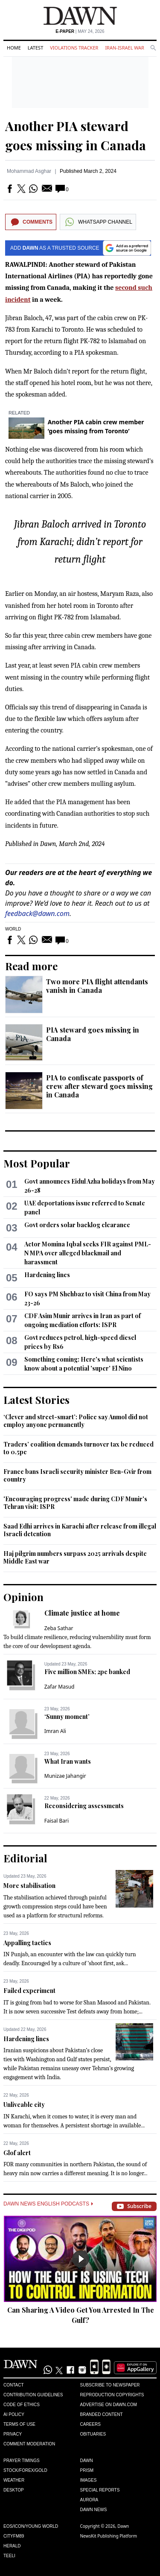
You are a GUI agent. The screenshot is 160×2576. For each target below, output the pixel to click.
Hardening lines (47, 1275)
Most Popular (36, 1163)
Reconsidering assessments (84, 1806)
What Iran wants (67, 1761)
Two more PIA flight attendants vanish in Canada (97, 986)
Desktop (13, 2490)
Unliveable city (24, 2104)
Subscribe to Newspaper (110, 2385)
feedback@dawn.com (37, 913)
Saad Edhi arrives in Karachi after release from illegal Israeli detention (79, 1530)
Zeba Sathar (58, 1628)
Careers (90, 2424)
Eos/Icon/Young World (30, 2526)
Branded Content (101, 2414)
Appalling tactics (27, 1943)
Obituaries (93, 2434)
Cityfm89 (13, 2536)
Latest (35, 47)
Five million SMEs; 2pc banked (87, 1672)
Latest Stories (36, 1399)
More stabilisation (29, 1886)
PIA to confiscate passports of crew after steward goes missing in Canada (99, 1086)
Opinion (23, 1597)
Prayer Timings (21, 2460)
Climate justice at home (82, 1612)
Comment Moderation (29, 2444)
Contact (13, 2385)
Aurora (89, 2499)
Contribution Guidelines (33, 2394)
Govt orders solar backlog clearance (77, 1225)
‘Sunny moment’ (67, 1716)
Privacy (12, 2434)
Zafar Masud (59, 1686)
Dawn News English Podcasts (48, 2204)
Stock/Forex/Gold (25, 2470)
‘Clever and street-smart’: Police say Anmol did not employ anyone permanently (75, 1421)
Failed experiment (29, 1991)
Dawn (86, 2460)
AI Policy (13, 2414)
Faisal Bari (56, 1820)
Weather (13, 2480)
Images (88, 2480)
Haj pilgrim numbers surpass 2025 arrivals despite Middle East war (75, 1557)
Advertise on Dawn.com (108, 2404)
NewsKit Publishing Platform (108, 2536)
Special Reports (100, 2490)
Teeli (9, 2555)
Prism (87, 2470)
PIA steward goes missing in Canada (92, 1034)
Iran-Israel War (124, 47)
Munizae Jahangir (65, 1776)
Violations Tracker (74, 47)
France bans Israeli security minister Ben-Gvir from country (77, 1475)
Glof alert (17, 2153)
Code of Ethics (21, 2404)
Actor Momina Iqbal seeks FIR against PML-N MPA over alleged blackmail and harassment (87, 1253)
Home (14, 47)
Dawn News (93, 2509)
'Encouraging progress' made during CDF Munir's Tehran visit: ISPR (75, 1503)
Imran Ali (55, 1731)
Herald (12, 2546)
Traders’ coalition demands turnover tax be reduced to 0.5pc (78, 1448)
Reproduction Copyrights (112, 2394)
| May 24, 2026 (79, 31)
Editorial (25, 1858)
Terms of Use (19, 2424)
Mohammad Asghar (29, 171)
